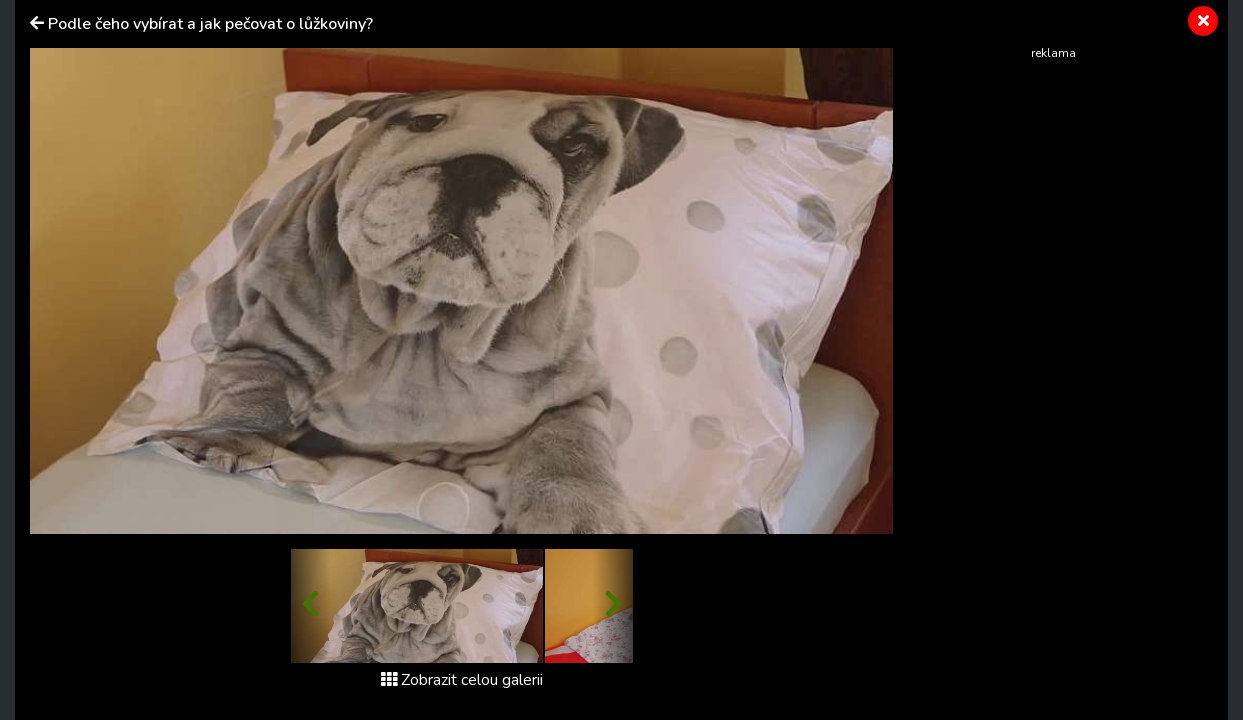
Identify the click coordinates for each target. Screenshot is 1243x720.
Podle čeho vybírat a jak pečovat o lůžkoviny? (210, 24)
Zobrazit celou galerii (462, 680)
